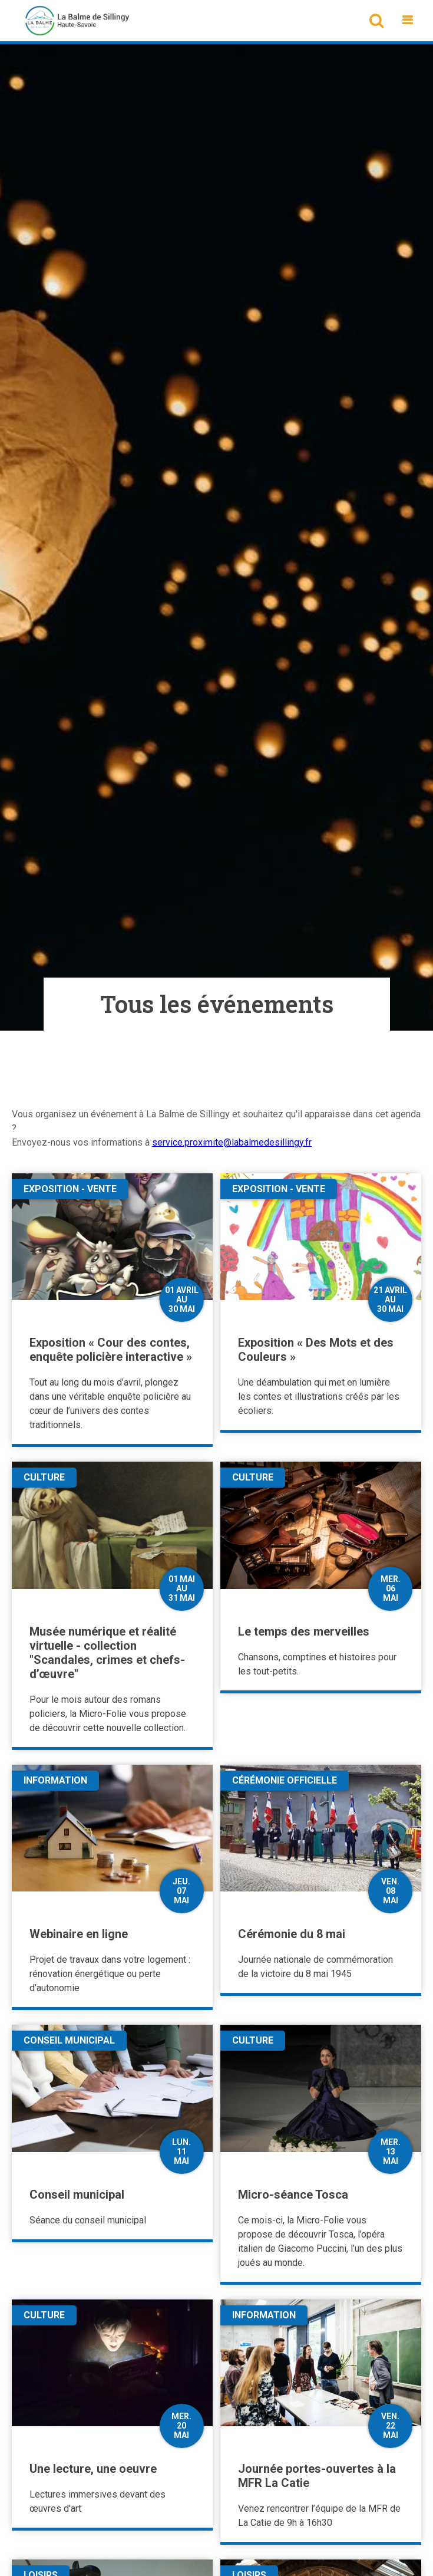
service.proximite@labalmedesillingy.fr (232, 1142)
